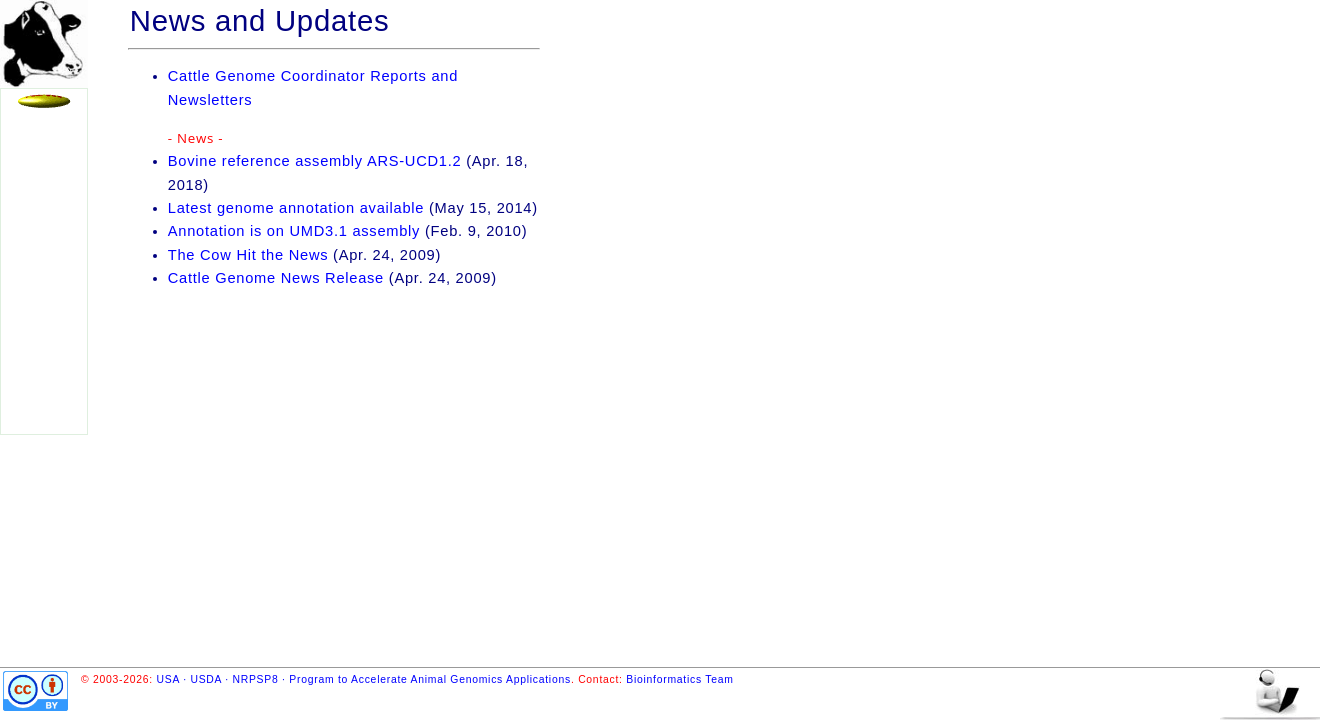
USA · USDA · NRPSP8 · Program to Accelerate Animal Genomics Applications (364, 679)
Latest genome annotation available (296, 208)
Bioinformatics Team (679, 679)
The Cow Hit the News (248, 255)
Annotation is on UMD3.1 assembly (294, 231)
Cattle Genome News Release (276, 278)
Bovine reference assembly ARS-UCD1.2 (315, 161)
